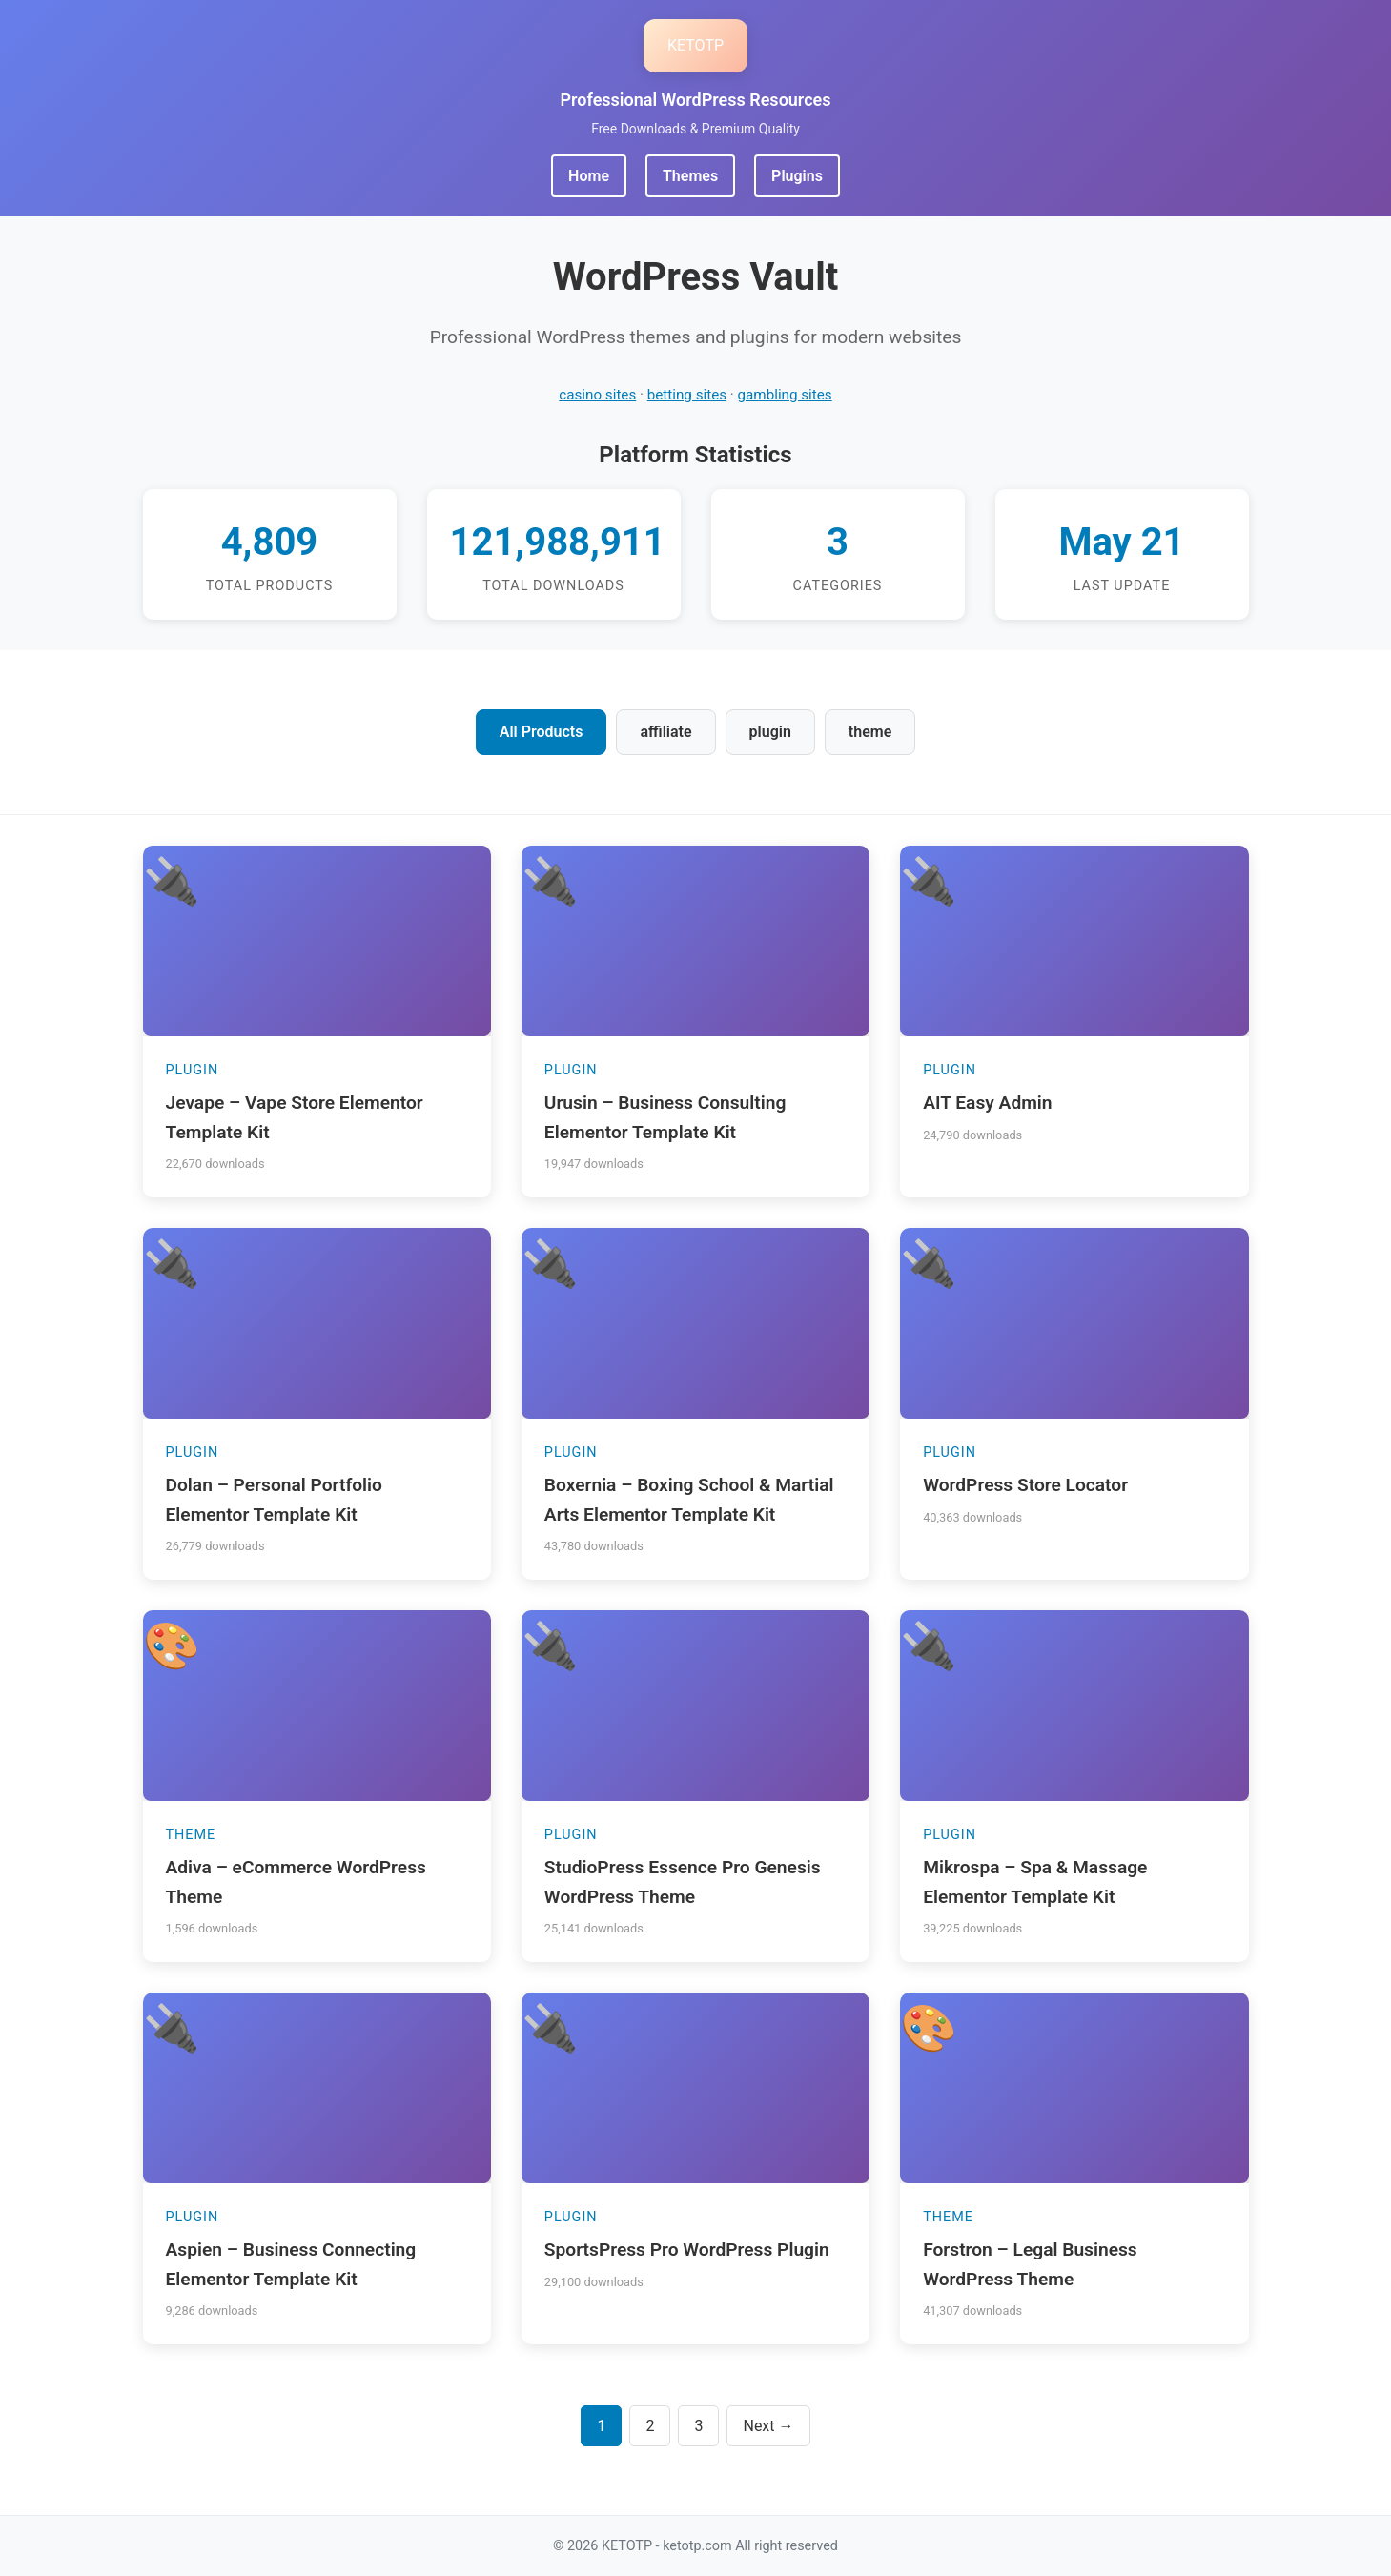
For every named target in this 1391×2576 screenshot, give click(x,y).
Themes (690, 176)
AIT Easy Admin (987, 1103)
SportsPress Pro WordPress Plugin (686, 2249)
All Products (541, 732)
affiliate (665, 732)
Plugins (797, 176)
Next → (768, 2426)
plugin (770, 732)
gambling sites (785, 394)
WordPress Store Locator (1025, 1485)
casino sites (597, 394)
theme (870, 732)
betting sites (686, 394)
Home (588, 176)
